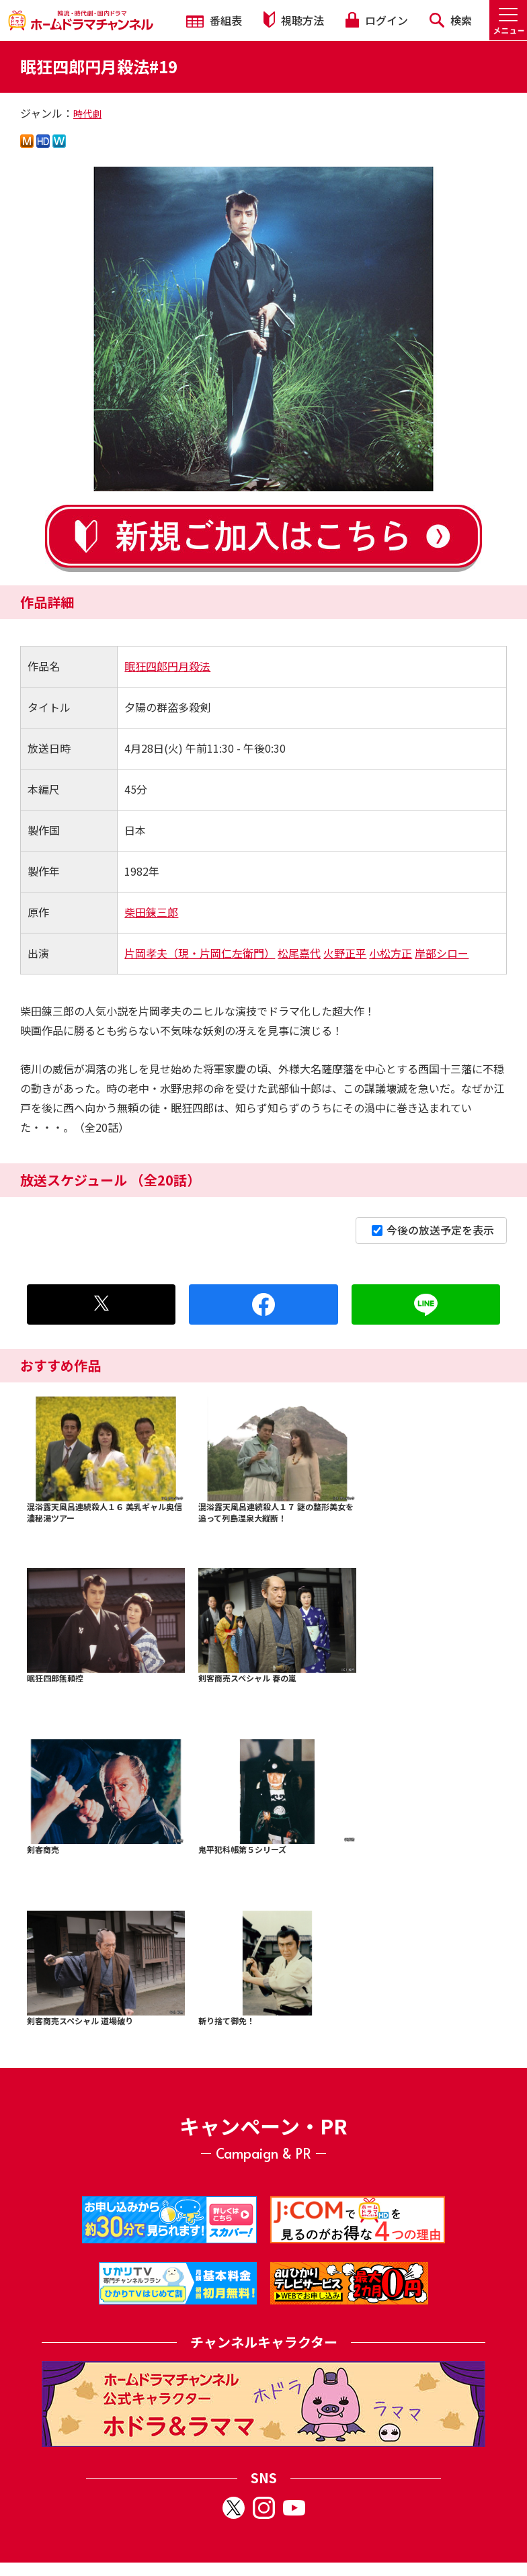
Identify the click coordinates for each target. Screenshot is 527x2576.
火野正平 (344, 953)
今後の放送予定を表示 (433, 1230)
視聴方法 (294, 19)
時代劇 (87, 113)
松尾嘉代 (299, 953)
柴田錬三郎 (151, 912)
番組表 (214, 20)
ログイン (376, 20)
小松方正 (390, 953)
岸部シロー (442, 953)
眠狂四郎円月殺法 (167, 666)
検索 (451, 20)
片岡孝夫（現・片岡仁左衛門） (199, 953)
